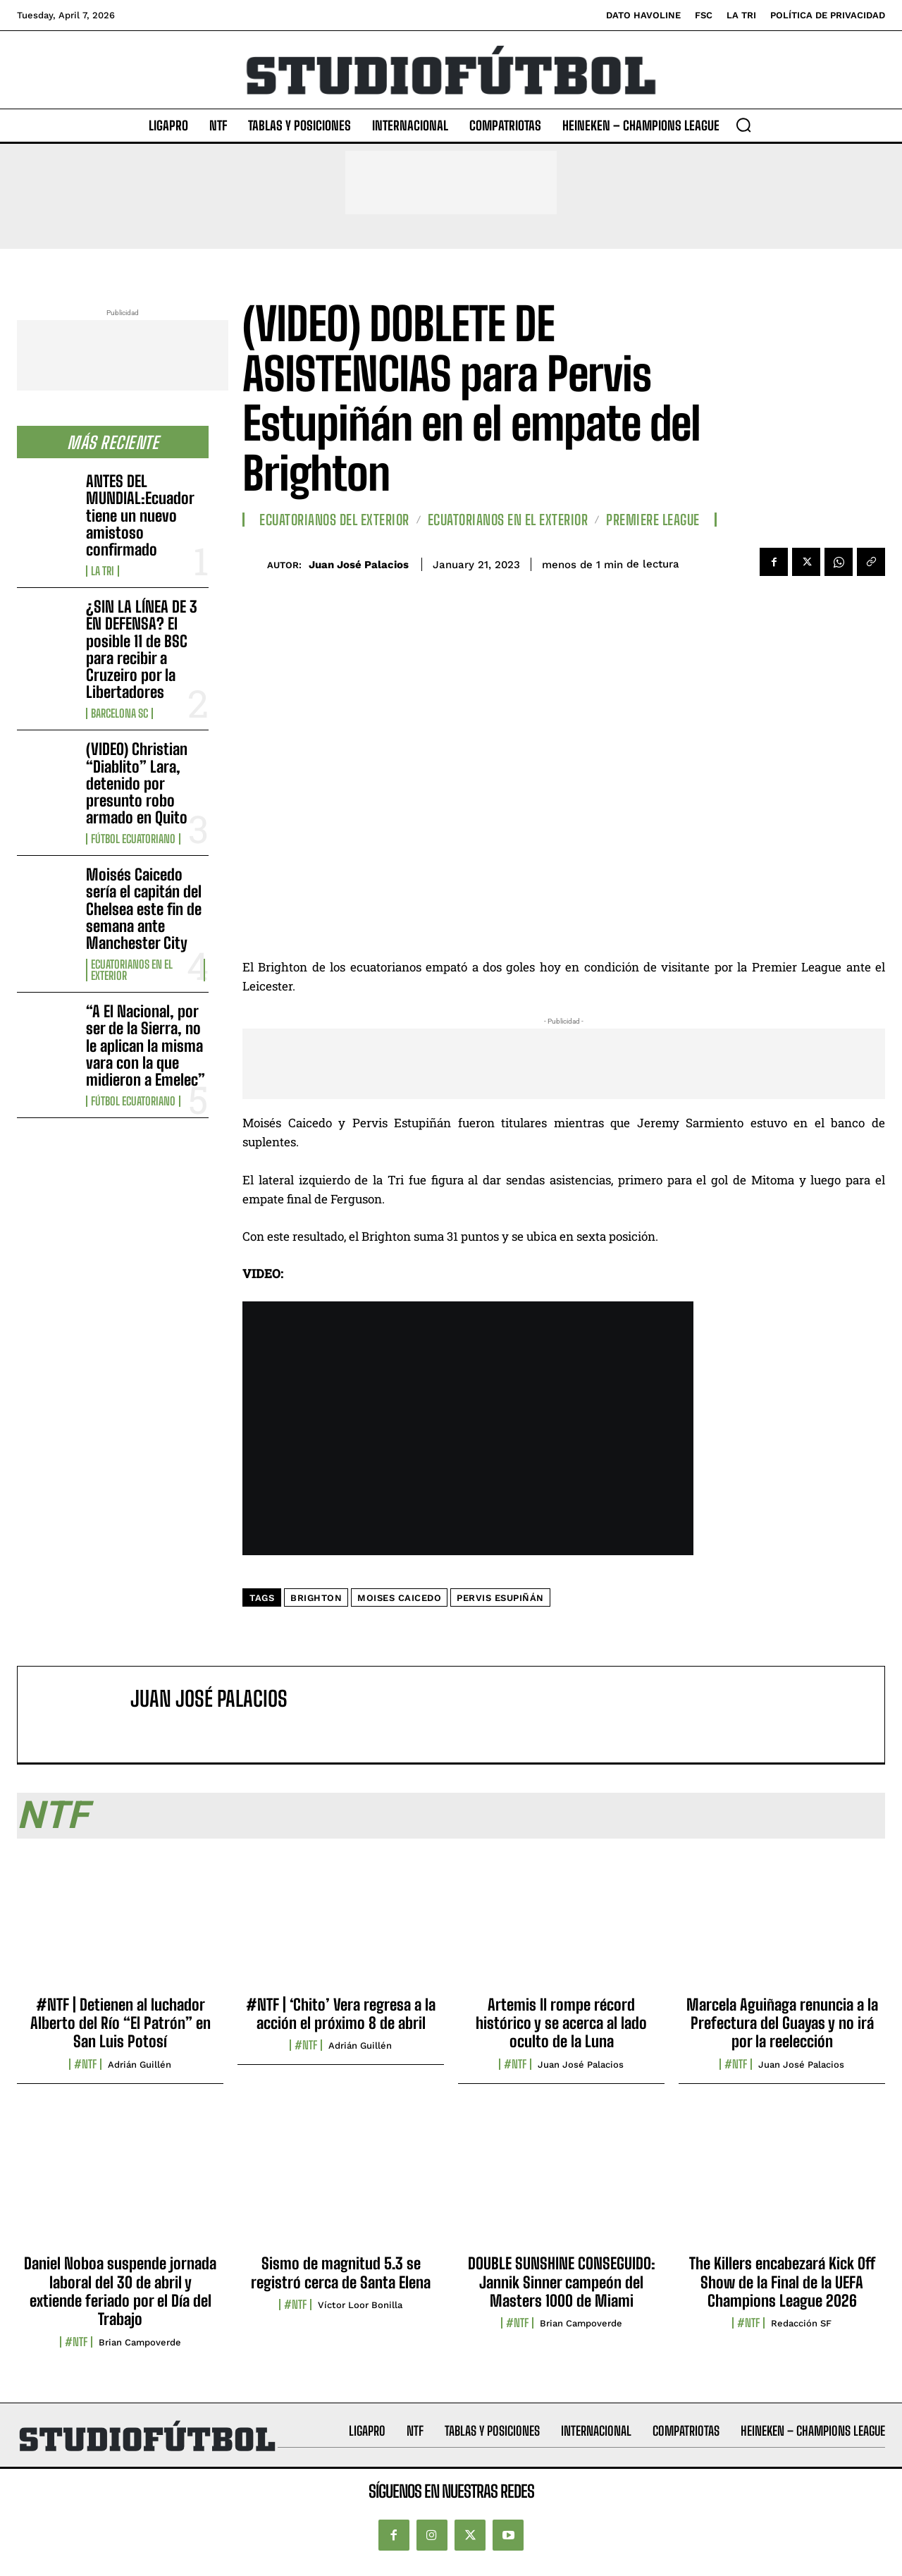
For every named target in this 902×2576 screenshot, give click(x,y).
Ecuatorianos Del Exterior (334, 520)
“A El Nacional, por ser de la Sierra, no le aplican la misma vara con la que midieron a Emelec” (145, 1045)
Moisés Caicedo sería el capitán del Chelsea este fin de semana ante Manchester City (144, 908)
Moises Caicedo (399, 1598)
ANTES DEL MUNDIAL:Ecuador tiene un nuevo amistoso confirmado (140, 515)
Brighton (316, 1598)
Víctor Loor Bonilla (360, 2305)
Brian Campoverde (140, 2342)
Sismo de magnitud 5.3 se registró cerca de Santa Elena (341, 2272)
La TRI (102, 571)
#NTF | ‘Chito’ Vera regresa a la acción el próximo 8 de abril (340, 2013)
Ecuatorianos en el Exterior (132, 970)
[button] (743, 125)
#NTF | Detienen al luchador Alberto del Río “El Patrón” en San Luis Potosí (120, 2023)
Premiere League (653, 520)
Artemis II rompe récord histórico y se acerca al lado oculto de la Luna (561, 2023)
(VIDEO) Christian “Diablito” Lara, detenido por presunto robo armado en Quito (136, 783)
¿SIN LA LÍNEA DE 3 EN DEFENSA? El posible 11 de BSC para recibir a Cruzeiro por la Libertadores (141, 649)
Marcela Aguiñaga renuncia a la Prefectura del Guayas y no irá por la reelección (782, 2023)
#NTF (85, 2064)
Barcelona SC (119, 713)
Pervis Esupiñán (500, 1598)
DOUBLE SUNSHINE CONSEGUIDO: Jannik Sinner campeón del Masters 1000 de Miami (561, 2282)
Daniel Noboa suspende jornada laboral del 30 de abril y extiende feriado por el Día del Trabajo (120, 2291)
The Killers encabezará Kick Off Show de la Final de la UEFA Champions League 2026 (782, 2282)
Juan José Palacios (359, 564)
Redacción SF (801, 2323)
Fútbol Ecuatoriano (133, 839)
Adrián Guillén (139, 2064)
